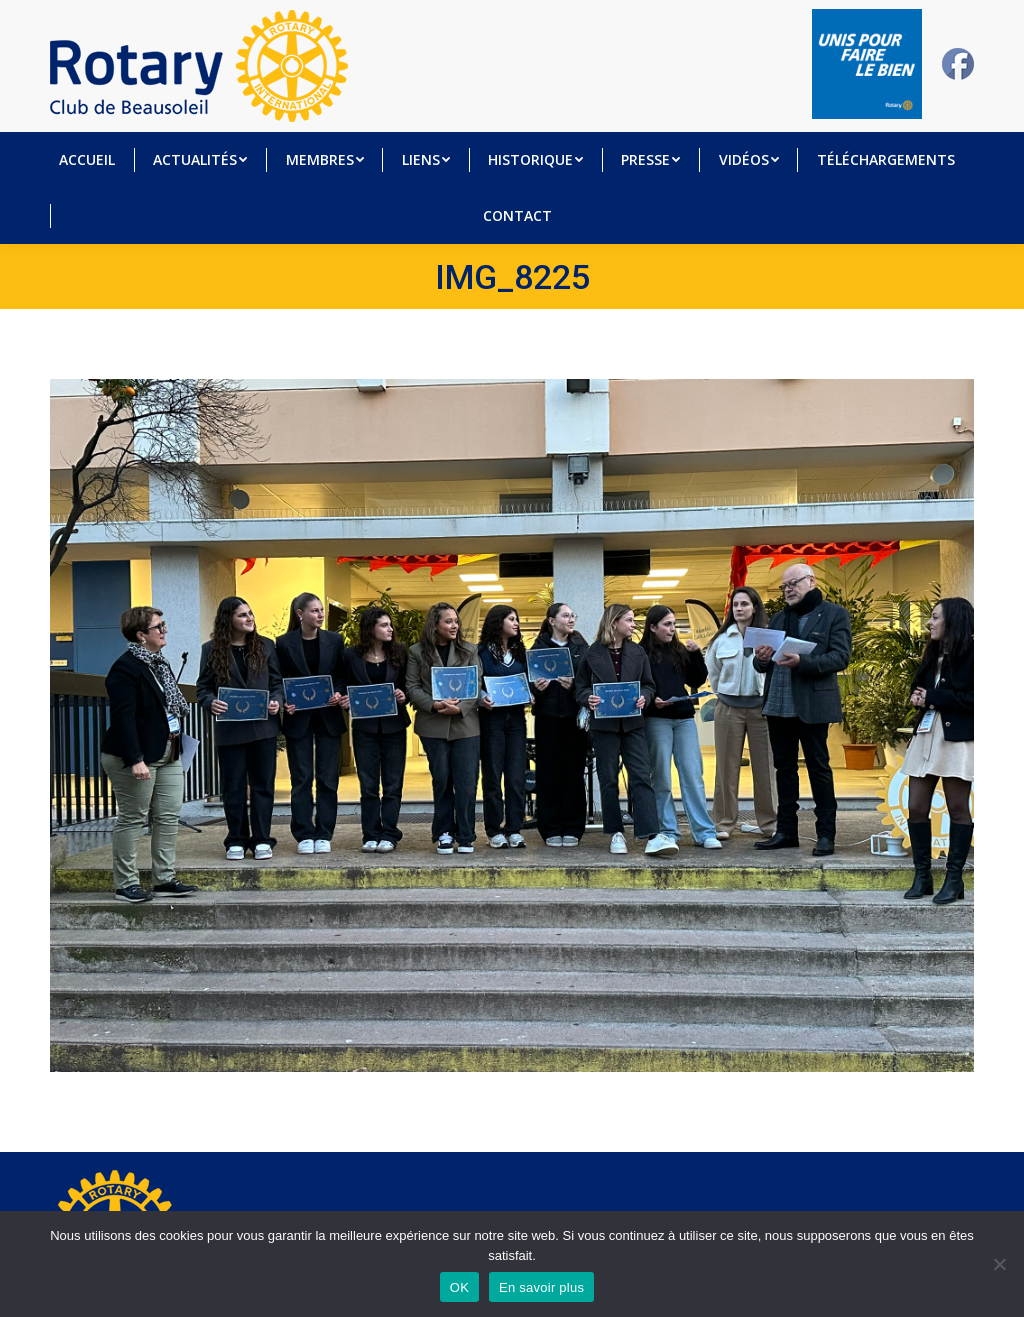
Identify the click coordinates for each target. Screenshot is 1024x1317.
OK (459, 1287)
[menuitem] (87, 160)
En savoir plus (541, 1287)
